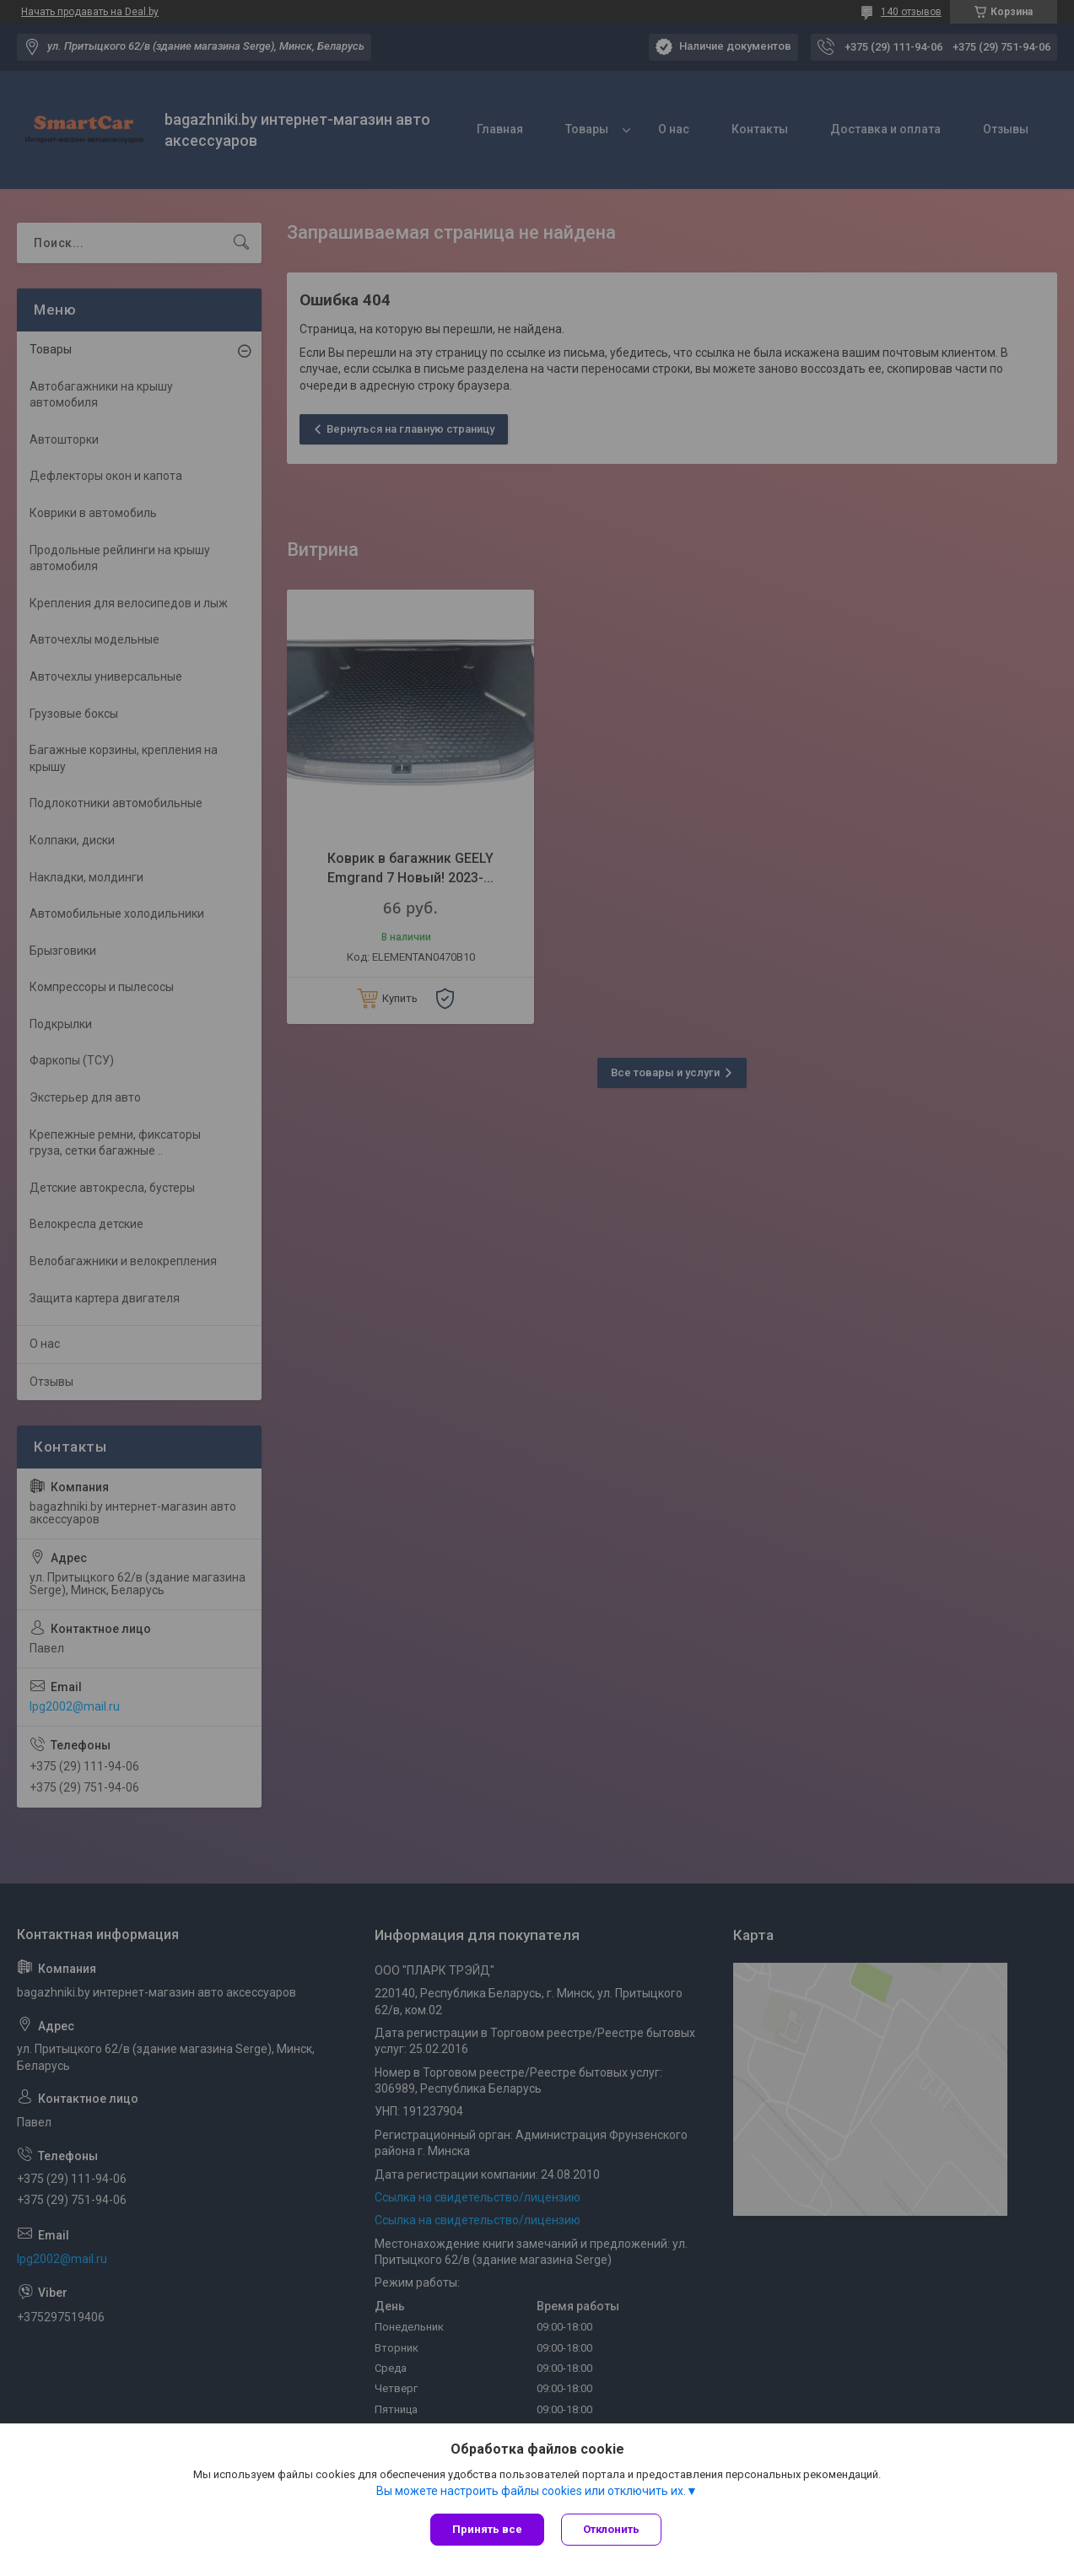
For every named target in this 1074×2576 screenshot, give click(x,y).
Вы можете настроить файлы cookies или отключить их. (531, 2491)
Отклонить (611, 2529)
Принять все (487, 2529)
